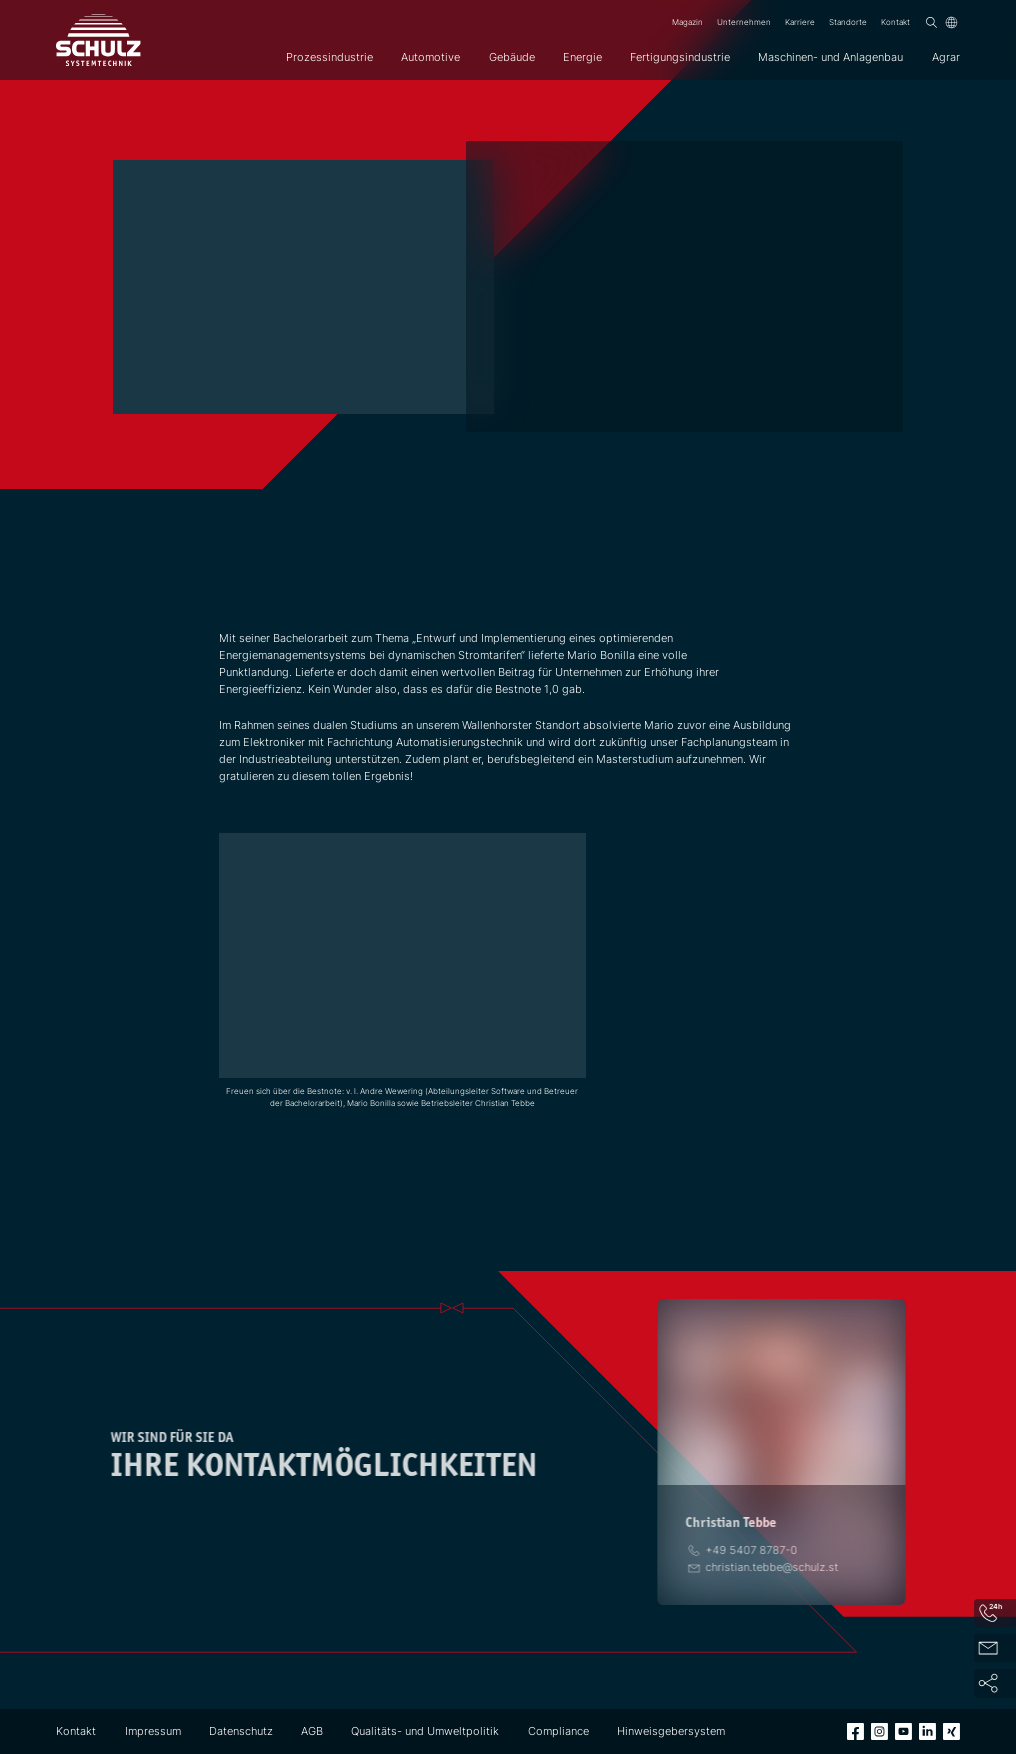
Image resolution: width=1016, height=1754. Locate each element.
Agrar (946, 57)
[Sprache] (951, 22)
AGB (312, 1731)
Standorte (848, 22)
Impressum (153, 1731)
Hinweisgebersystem (671, 1731)
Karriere (800, 22)
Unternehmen (744, 22)
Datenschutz (241, 1731)
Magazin (687, 22)
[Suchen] (931, 22)
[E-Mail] (768, 1567)
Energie (582, 57)
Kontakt (895, 22)
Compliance (558, 1731)
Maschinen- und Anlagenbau (830, 57)
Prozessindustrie (329, 57)
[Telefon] (748, 1550)
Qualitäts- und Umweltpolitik (425, 1731)
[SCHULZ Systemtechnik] (98, 40)
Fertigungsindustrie (680, 57)
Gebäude (512, 57)
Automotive (430, 57)
